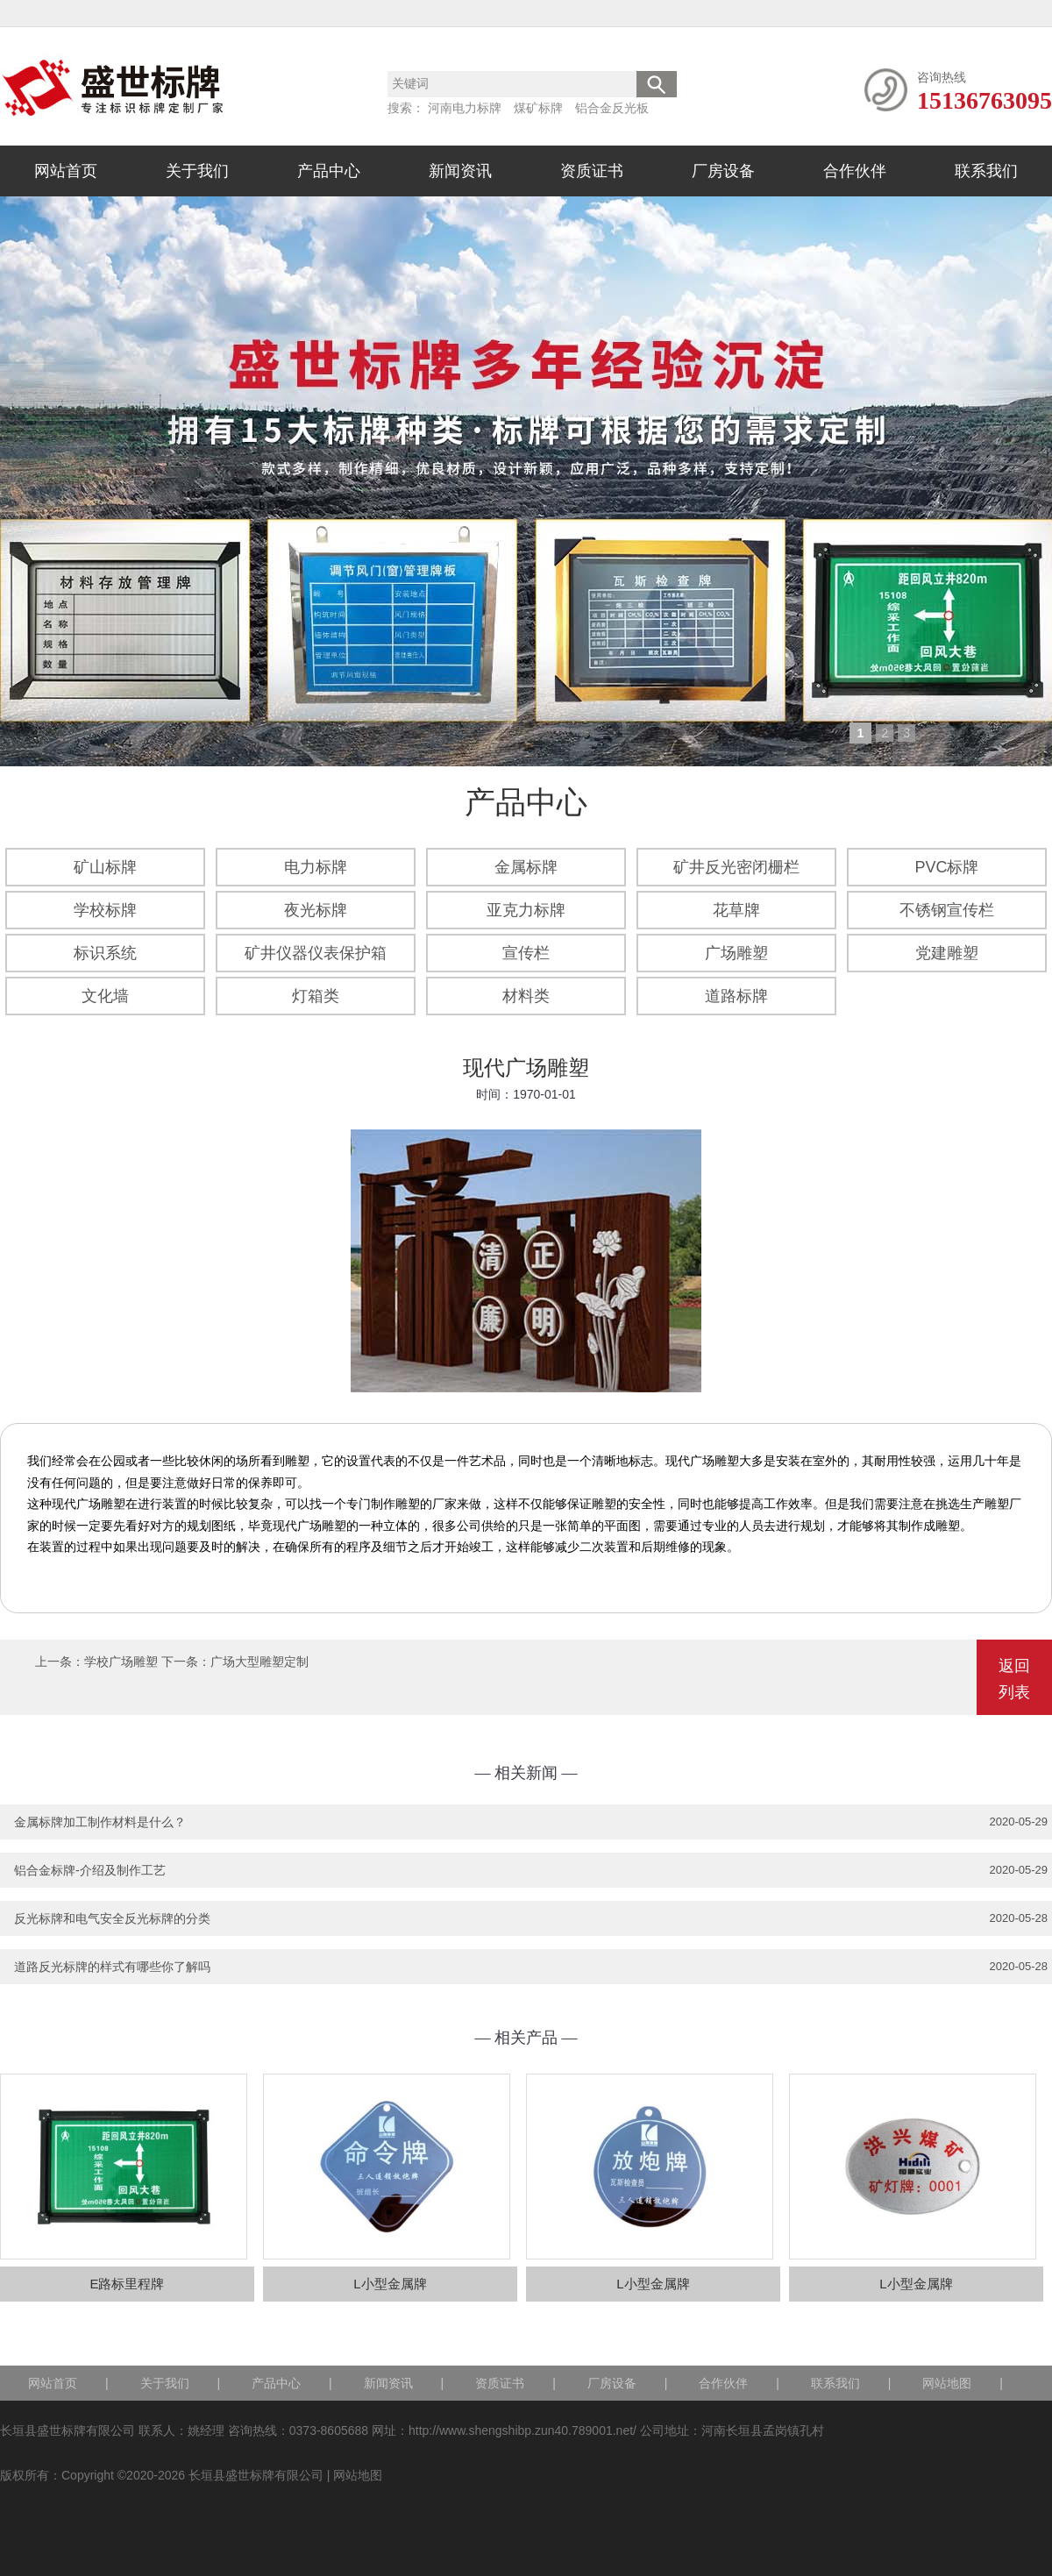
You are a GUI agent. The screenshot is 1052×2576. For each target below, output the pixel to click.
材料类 (526, 996)
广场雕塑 (736, 953)
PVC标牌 (946, 867)
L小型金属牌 (389, 2283)
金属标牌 (526, 867)
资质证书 (591, 171)
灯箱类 (315, 996)
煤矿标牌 (538, 108)
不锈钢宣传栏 (946, 910)
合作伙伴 (854, 171)
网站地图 (946, 2383)
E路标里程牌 (126, 2283)
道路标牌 (736, 996)
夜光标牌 (315, 910)
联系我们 (986, 171)
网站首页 (65, 171)
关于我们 (197, 171)
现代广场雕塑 (526, 1068)
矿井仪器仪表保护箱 (316, 953)
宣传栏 (526, 953)
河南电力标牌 (464, 108)
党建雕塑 (946, 953)
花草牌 (736, 910)
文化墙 (105, 996)
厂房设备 (723, 171)
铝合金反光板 (612, 108)
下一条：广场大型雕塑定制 (235, 1661)
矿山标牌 (105, 867)
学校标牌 (105, 910)
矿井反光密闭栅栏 (736, 867)
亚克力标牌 (526, 910)
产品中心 (328, 171)
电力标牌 (315, 867)
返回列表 (1014, 1679)
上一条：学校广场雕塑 (96, 1661)
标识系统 (105, 953)
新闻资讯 (460, 171)
